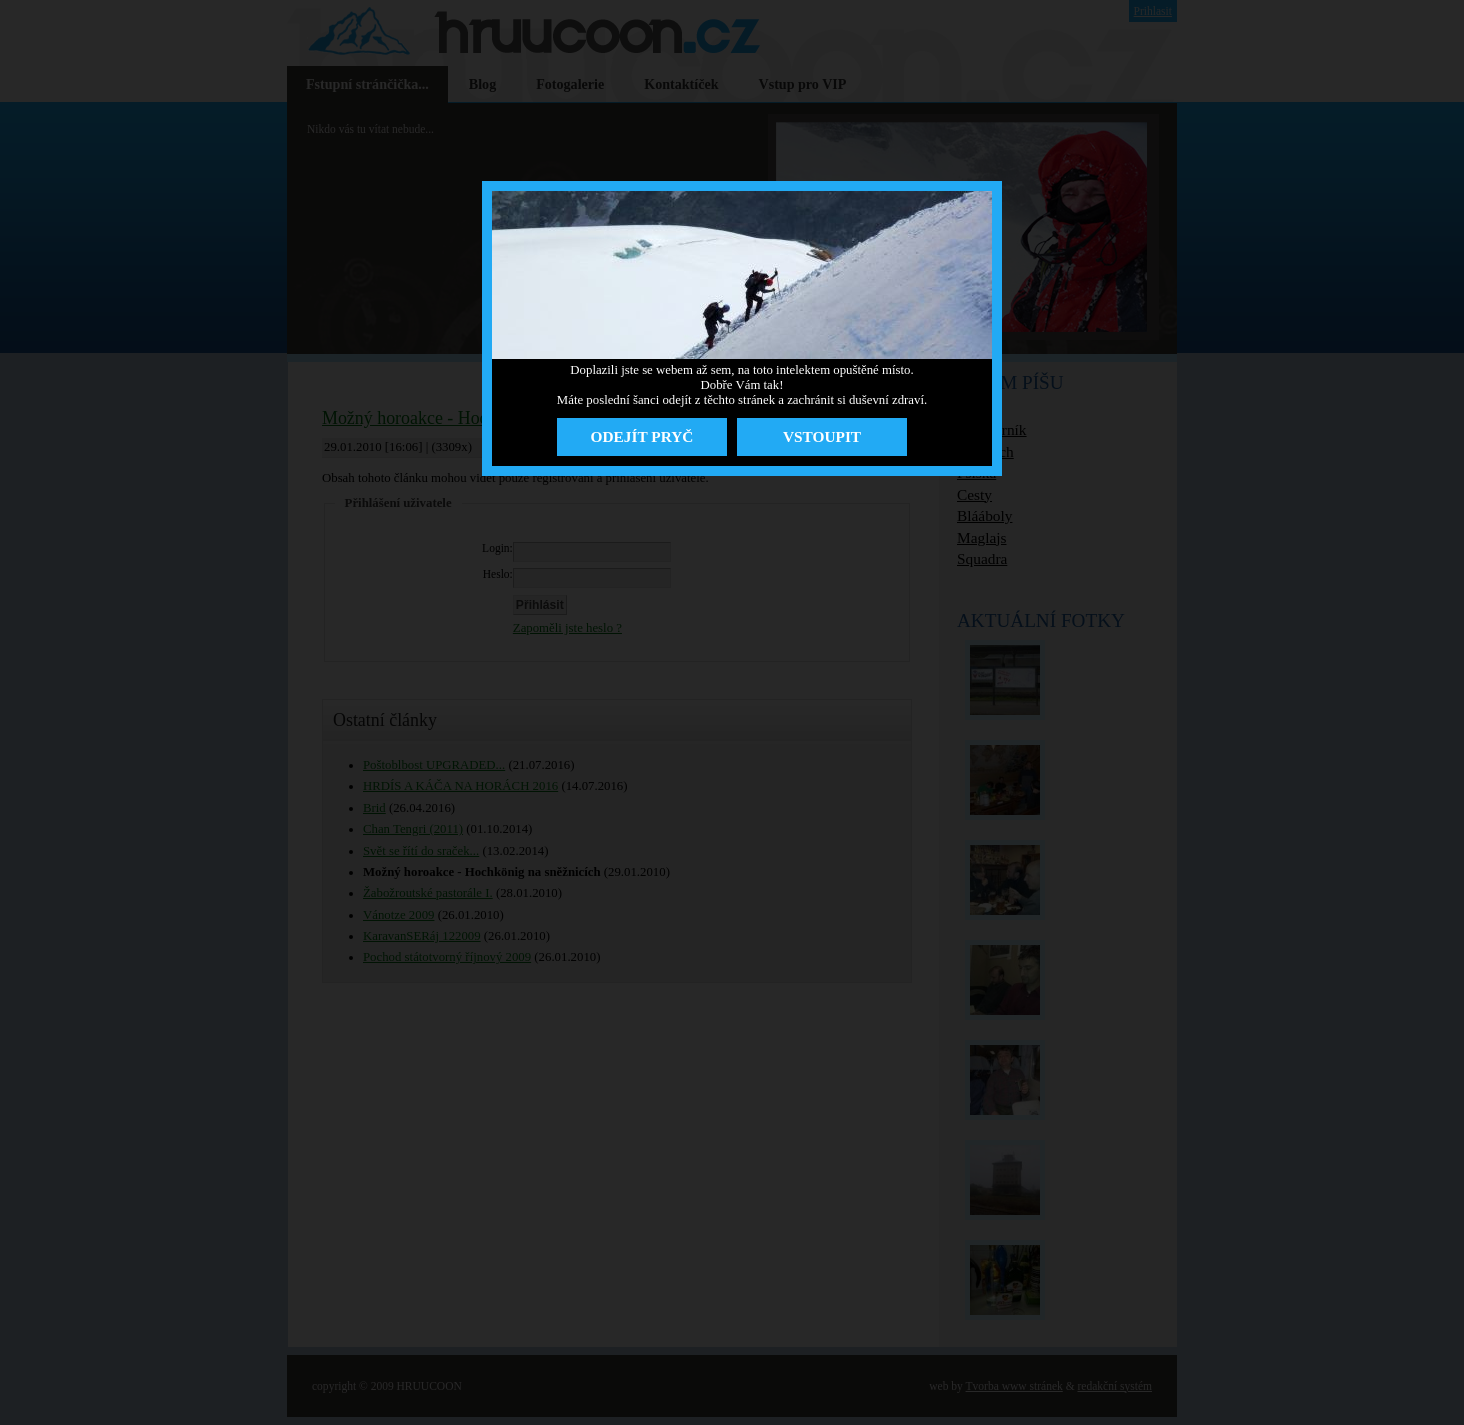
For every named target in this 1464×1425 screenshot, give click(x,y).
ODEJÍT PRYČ (642, 436)
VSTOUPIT (822, 436)
